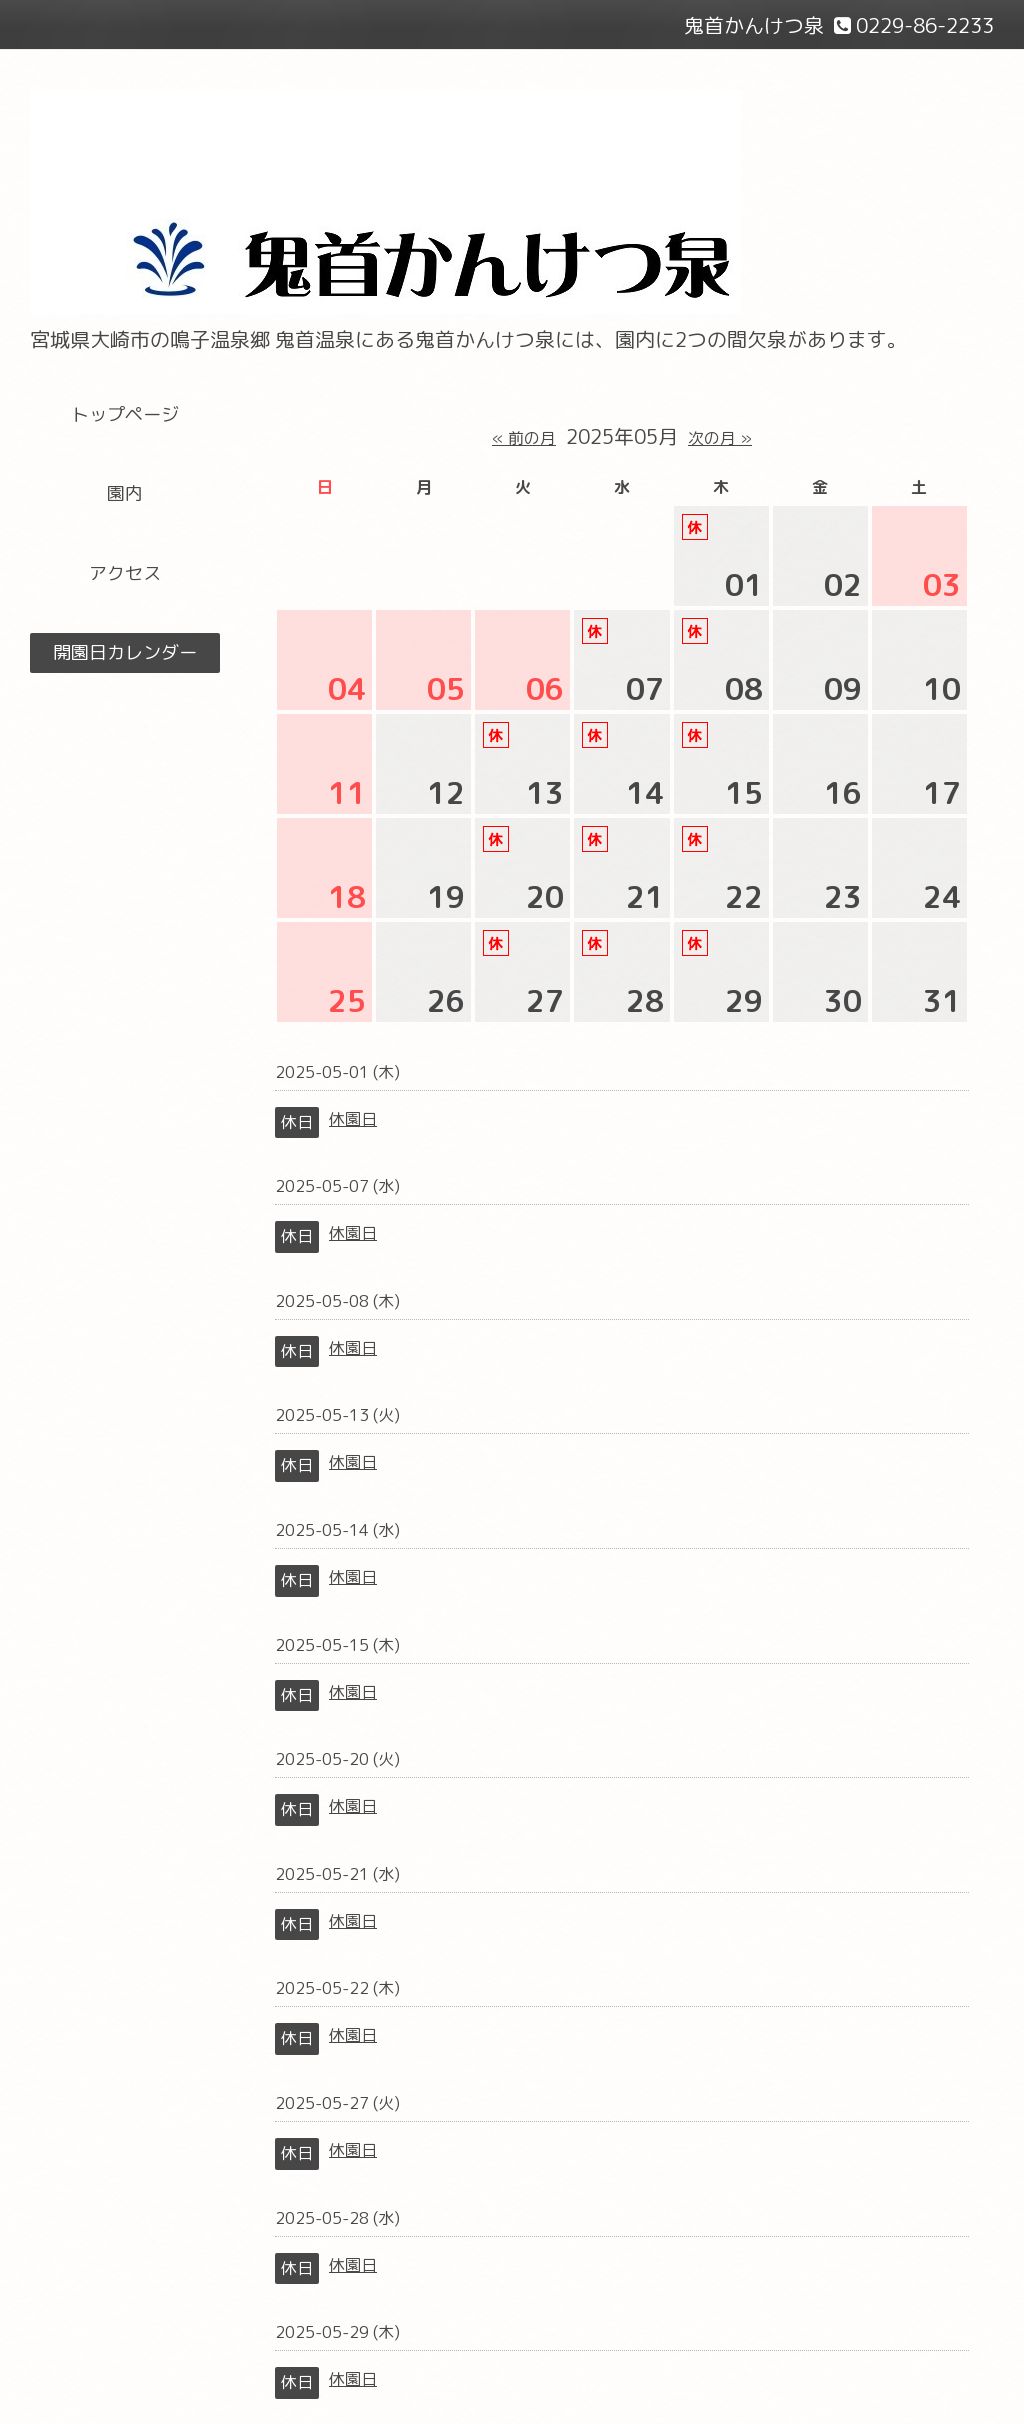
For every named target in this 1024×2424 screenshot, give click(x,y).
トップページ (125, 414)
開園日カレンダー (125, 652)
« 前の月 (524, 438)
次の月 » (720, 438)
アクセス (125, 573)
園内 (125, 493)
